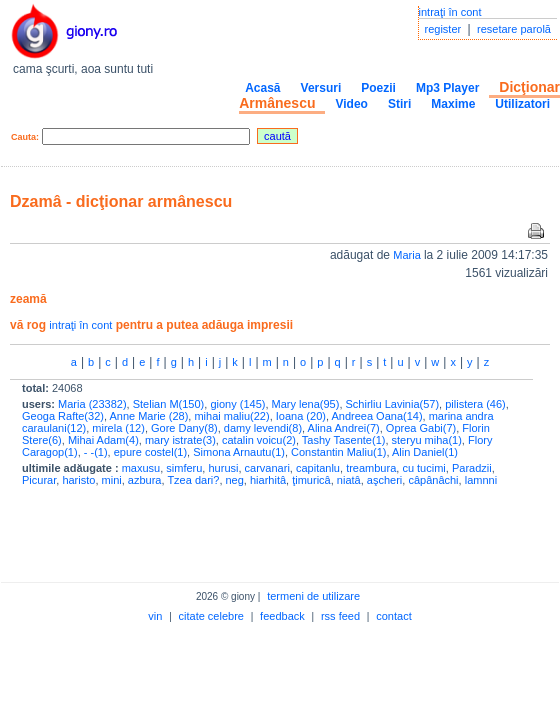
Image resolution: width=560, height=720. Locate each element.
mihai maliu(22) (231, 416)
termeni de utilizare (313, 596)
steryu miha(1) (427, 440)
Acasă (262, 88)
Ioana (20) (301, 416)
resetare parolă (514, 29)
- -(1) (96, 452)
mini (112, 480)
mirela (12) (118, 428)
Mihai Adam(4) (103, 440)
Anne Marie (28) (148, 416)
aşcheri (384, 480)
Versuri (321, 88)
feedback (282, 616)
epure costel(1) (150, 452)
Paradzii (472, 468)
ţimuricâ (311, 480)
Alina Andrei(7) (344, 428)
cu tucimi (423, 468)
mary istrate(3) (180, 440)
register (443, 29)
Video (351, 104)
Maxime (453, 104)
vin (155, 616)
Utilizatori (522, 104)
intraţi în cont (450, 12)
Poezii (378, 88)
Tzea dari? (193, 480)
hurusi (223, 468)
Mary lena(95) (306, 404)
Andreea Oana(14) (376, 416)
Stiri (399, 104)
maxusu (141, 468)
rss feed (340, 616)
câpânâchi (433, 480)
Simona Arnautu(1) (239, 452)
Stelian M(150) (169, 404)
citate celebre (211, 616)
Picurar (39, 480)
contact (393, 616)
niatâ (349, 480)
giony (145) (237, 404)
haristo (78, 480)
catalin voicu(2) (259, 440)
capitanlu (318, 468)
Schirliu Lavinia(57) (393, 404)
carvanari (267, 468)
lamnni (481, 480)
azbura (145, 480)
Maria (408, 255)
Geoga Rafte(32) (63, 416)
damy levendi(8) (263, 428)
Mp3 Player (447, 88)
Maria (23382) (92, 404)
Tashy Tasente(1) (344, 440)
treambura (371, 468)
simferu (184, 468)
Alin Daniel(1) (425, 452)
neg (235, 480)
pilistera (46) (475, 404)
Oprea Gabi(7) (421, 428)
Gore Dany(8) (184, 428)
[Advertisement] (244, 530)
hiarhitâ (268, 480)
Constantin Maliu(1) (338, 452)
